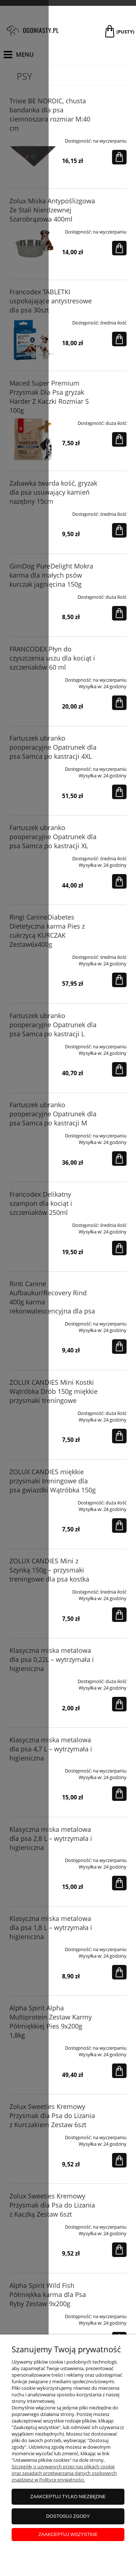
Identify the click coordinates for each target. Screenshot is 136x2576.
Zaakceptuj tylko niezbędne (68, 2496)
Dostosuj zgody (68, 2516)
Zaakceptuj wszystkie (68, 2534)
